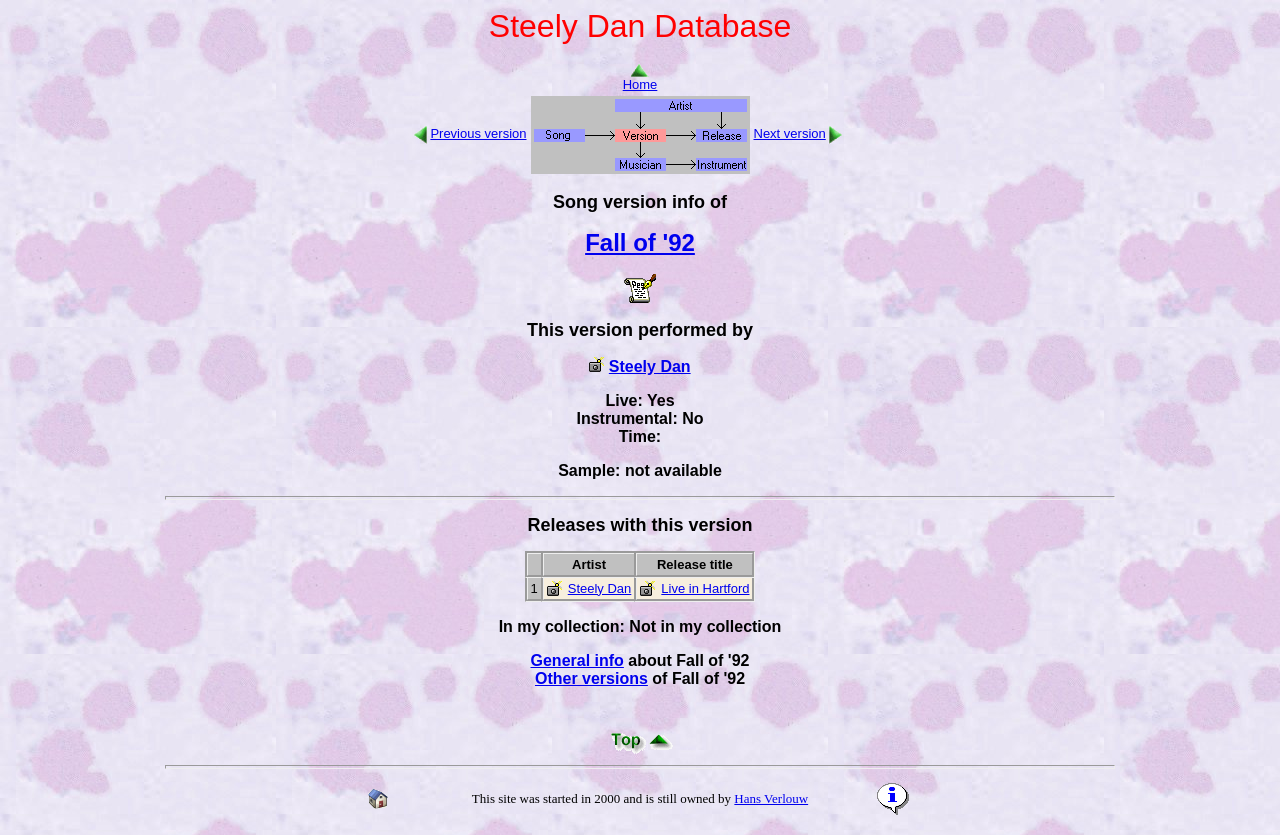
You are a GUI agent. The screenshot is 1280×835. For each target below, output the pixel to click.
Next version (790, 133)
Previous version (478, 133)
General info (577, 660)
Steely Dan (650, 366)
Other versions (591, 678)
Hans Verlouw (771, 798)
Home (640, 78)
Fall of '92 (640, 242)
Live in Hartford (705, 588)
